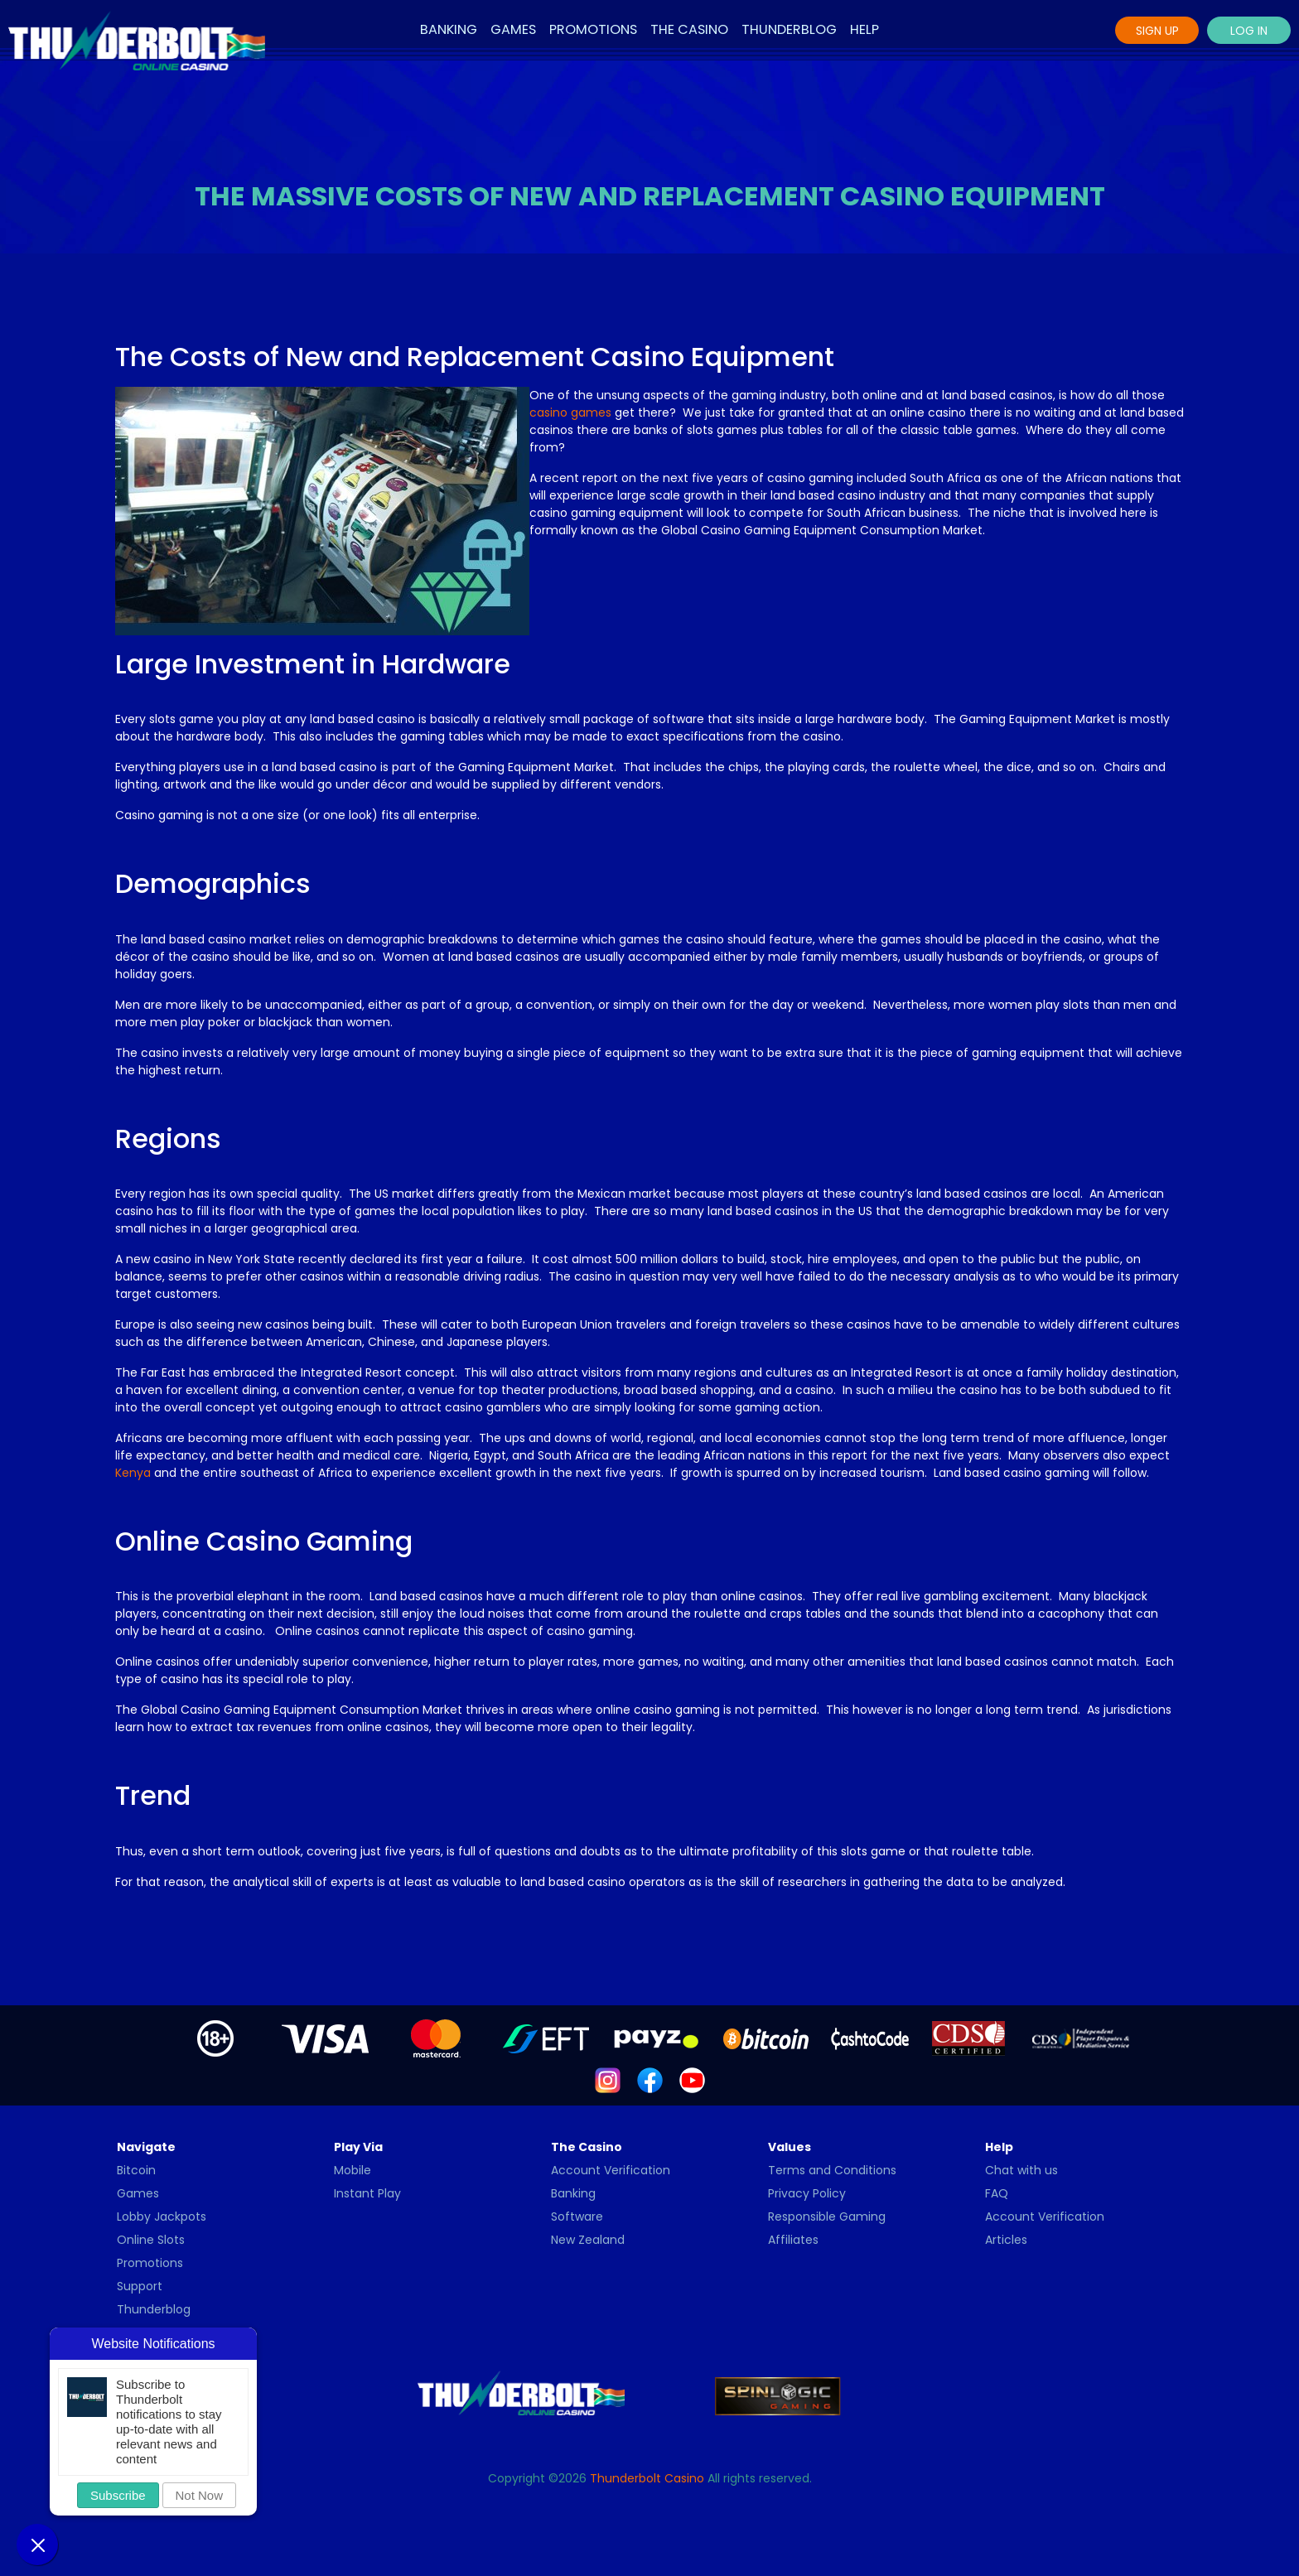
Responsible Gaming (827, 2216)
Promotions (593, 29)
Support (139, 2286)
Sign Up (1157, 30)
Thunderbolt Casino (647, 2478)
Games (513, 29)
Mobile (352, 2170)
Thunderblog (789, 29)
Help (864, 29)
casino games (570, 412)
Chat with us (1021, 2170)
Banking (448, 29)
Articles (1006, 2239)
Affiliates (793, 2239)
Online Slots (151, 2239)
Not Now (200, 2495)
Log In (1249, 30)
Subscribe (118, 2495)
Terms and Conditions (832, 2170)
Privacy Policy (807, 2193)
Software (577, 2216)
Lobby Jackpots (161, 2216)
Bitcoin (136, 2170)
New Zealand (588, 2239)
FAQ (996, 2193)
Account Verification (610, 2170)
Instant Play (367, 2193)
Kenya (133, 1472)
